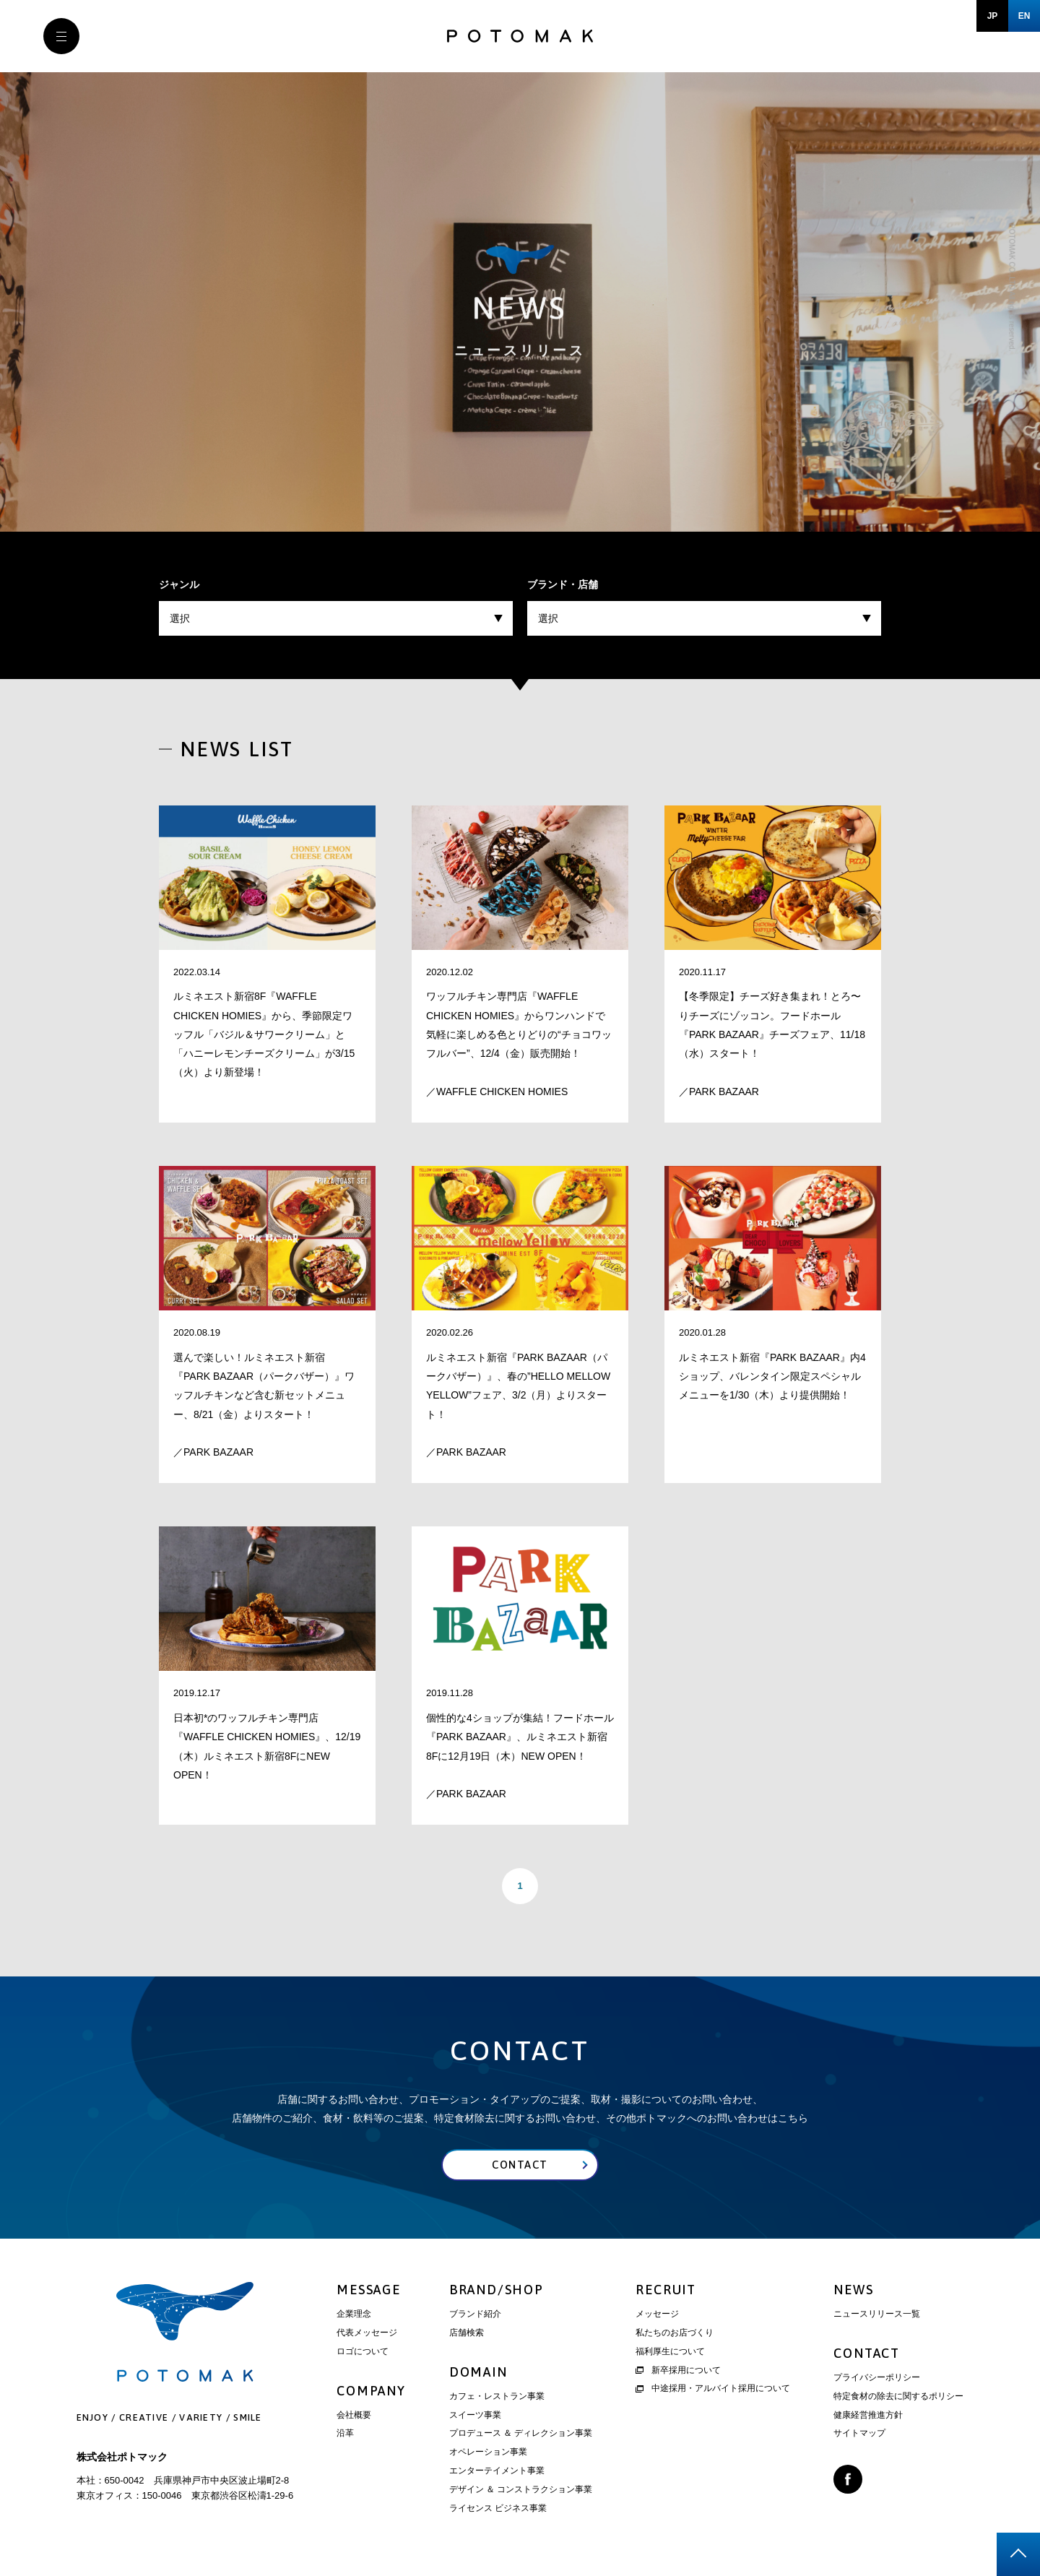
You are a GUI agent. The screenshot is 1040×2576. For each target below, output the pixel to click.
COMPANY (371, 2390)
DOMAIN (478, 2372)
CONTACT (866, 2353)
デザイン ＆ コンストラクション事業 (521, 2489)
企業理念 (354, 2314)
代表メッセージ (367, 2333)
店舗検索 (466, 2333)
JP (992, 16)
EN (1024, 16)
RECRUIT (666, 2290)
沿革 (345, 2434)
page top (1018, 2554)
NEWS (853, 2290)
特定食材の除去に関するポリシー (898, 2396)
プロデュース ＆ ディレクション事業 (521, 2434)
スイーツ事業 (475, 2415)
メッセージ (657, 2314)
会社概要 (354, 2415)
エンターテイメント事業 (497, 2471)
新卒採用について (678, 2370)
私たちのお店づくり (675, 2333)
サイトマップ (859, 2434)
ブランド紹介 (475, 2314)
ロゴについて (363, 2351)
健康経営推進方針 (868, 2415)
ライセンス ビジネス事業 (498, 2508)
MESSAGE (369, 2290)
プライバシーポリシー (876, 2378)
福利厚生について (670, 2351)
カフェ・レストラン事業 (497, 2396)
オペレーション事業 (488, 2452)
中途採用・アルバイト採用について (713, 2389)
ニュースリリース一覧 (876, 2314)
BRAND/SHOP (496, 2290)
